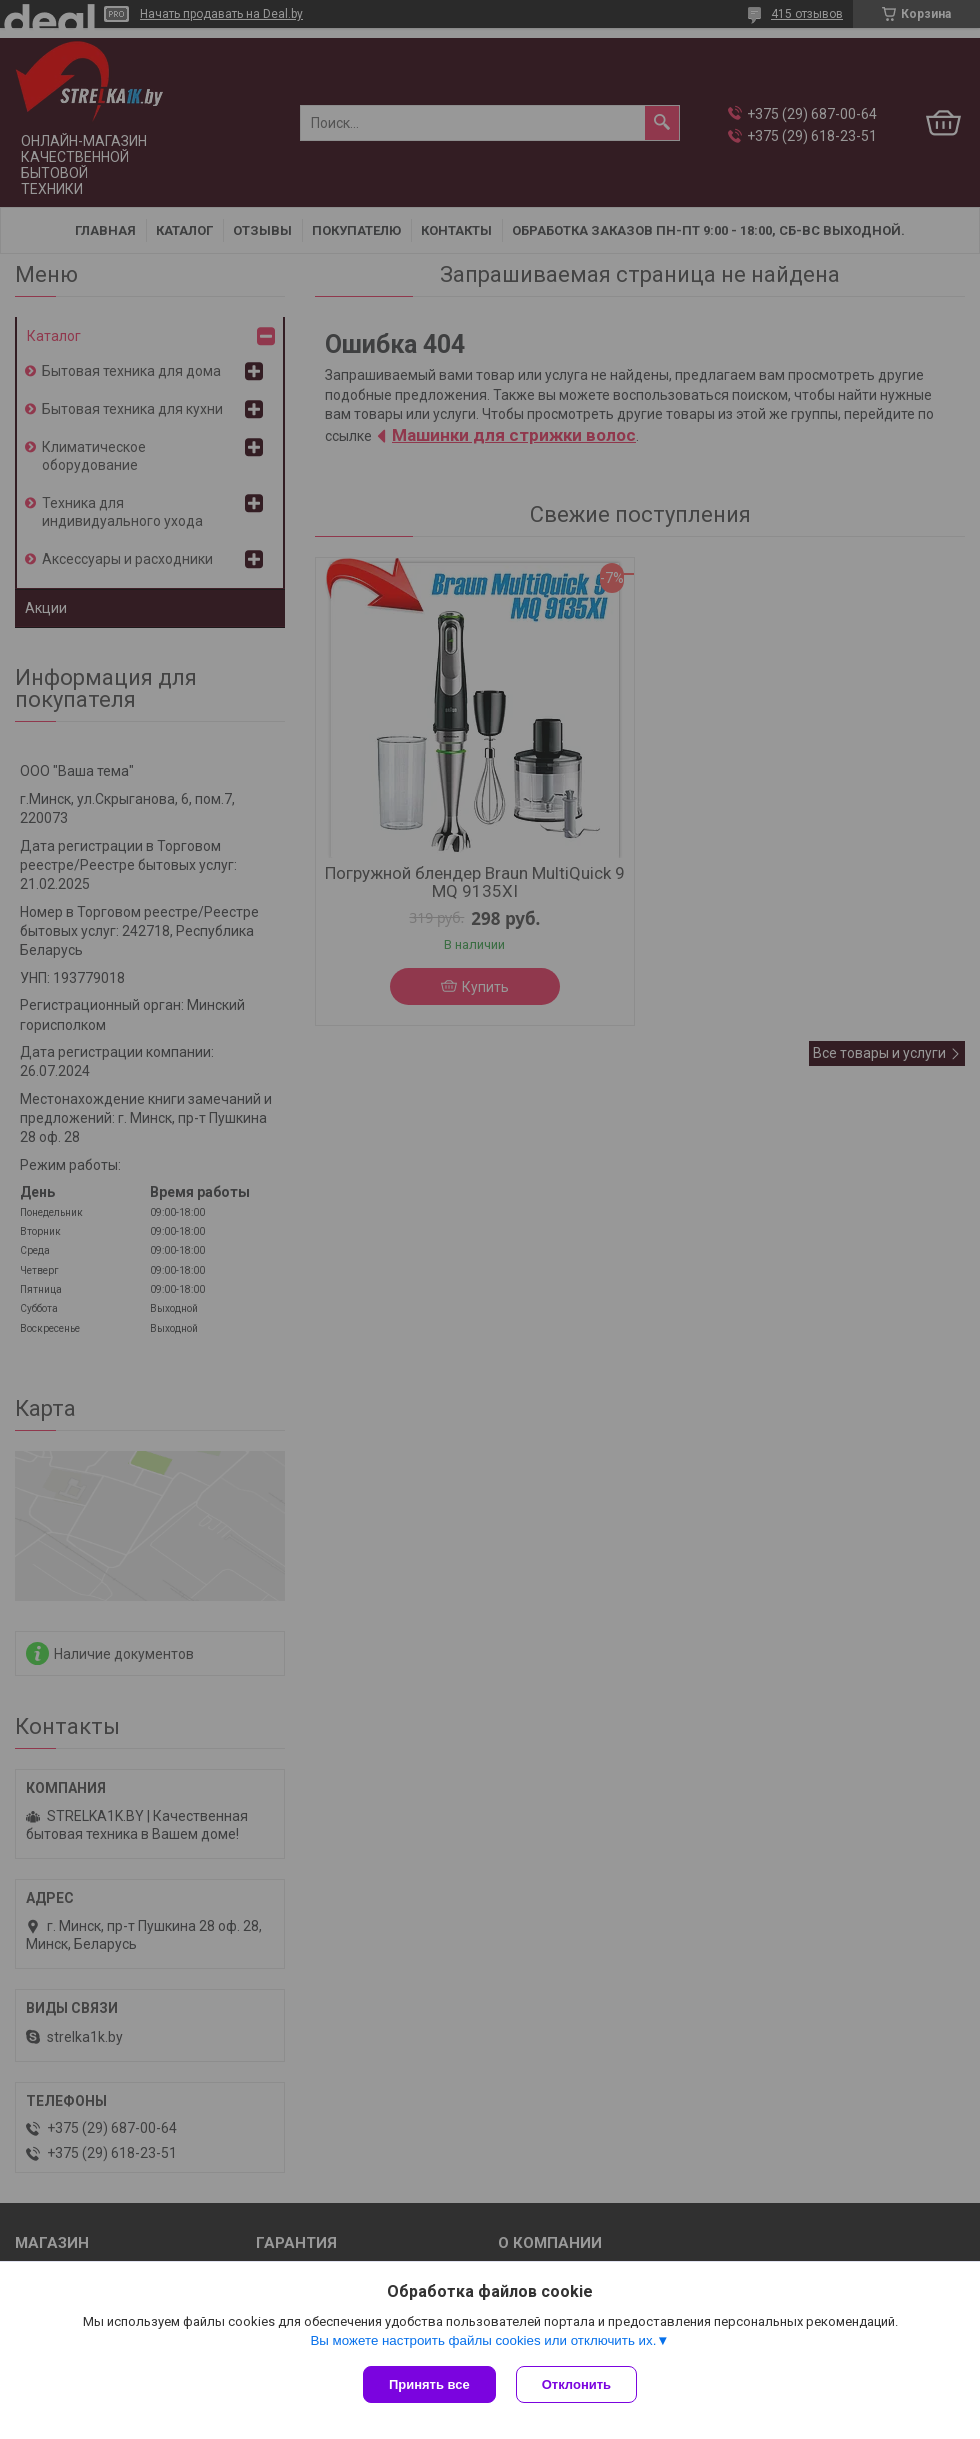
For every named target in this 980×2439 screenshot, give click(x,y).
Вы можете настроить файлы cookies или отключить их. (483, 2340)
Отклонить (576, 2384)
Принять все (429, 2384)
